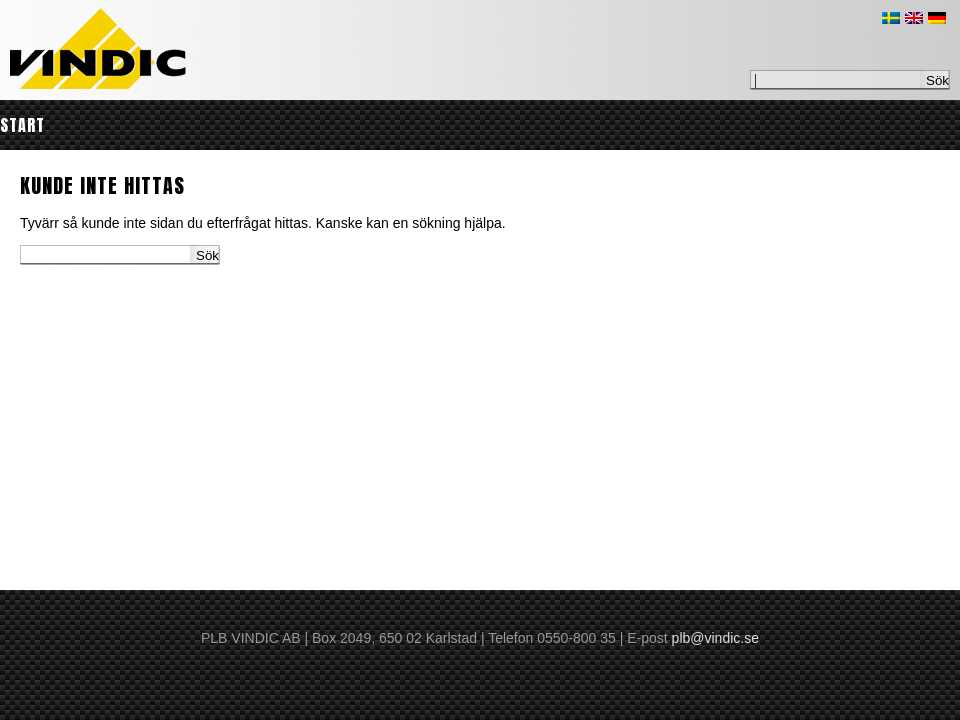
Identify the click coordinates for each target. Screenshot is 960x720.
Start (22, 125)
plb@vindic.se (715, 638)
